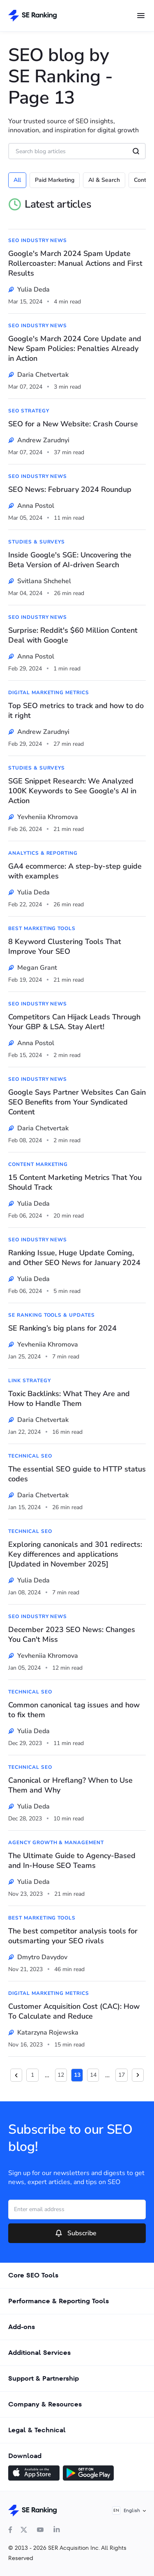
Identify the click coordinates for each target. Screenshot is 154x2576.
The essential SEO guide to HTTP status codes (77, 1474)
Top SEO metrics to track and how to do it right (76, 710)
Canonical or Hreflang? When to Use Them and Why (70, 1785)
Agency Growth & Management (56, 1842)
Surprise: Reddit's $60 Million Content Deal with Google (73, 635)
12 (60, 2075)
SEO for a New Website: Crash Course (73, 424)
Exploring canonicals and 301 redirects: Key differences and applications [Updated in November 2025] (75, 1554)
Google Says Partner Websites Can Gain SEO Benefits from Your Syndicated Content (77, 1102)
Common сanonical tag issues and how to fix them (74, 1710)
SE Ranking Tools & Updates (51, 1315)
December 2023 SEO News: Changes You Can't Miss (71, 1634)
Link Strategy (29, 1380)
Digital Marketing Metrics (48, 692)
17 (121, 2075)
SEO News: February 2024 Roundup (69, 489)
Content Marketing (38, 1164)
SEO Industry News (37, 240)
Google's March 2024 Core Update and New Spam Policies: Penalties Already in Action (74, 348)
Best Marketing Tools (42, 928)
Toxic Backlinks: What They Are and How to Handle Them (69, 1398)
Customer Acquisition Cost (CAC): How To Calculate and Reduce (74, 2011)
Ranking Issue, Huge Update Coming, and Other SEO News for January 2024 (74, 1258)
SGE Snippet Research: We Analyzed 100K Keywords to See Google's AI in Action (72, 791)
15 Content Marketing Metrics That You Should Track (75, 1182)
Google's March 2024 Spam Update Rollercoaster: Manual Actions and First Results (75, 263)
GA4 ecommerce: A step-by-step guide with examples (75, 871)
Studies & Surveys (36, 542)
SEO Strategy (28, 410)
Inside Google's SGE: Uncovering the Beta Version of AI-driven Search (69, 560)
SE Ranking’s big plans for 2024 (62, 1328)
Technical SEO (30, 1456)
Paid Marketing (54, 180)
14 (93, 2075)
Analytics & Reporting (43, 853)
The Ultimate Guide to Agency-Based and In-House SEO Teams (72, 1860)
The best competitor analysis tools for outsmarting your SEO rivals (73, 1936)
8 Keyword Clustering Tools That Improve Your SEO (64, 946)
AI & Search (104, 180)
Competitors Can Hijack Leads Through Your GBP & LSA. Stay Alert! (74, 1022)
